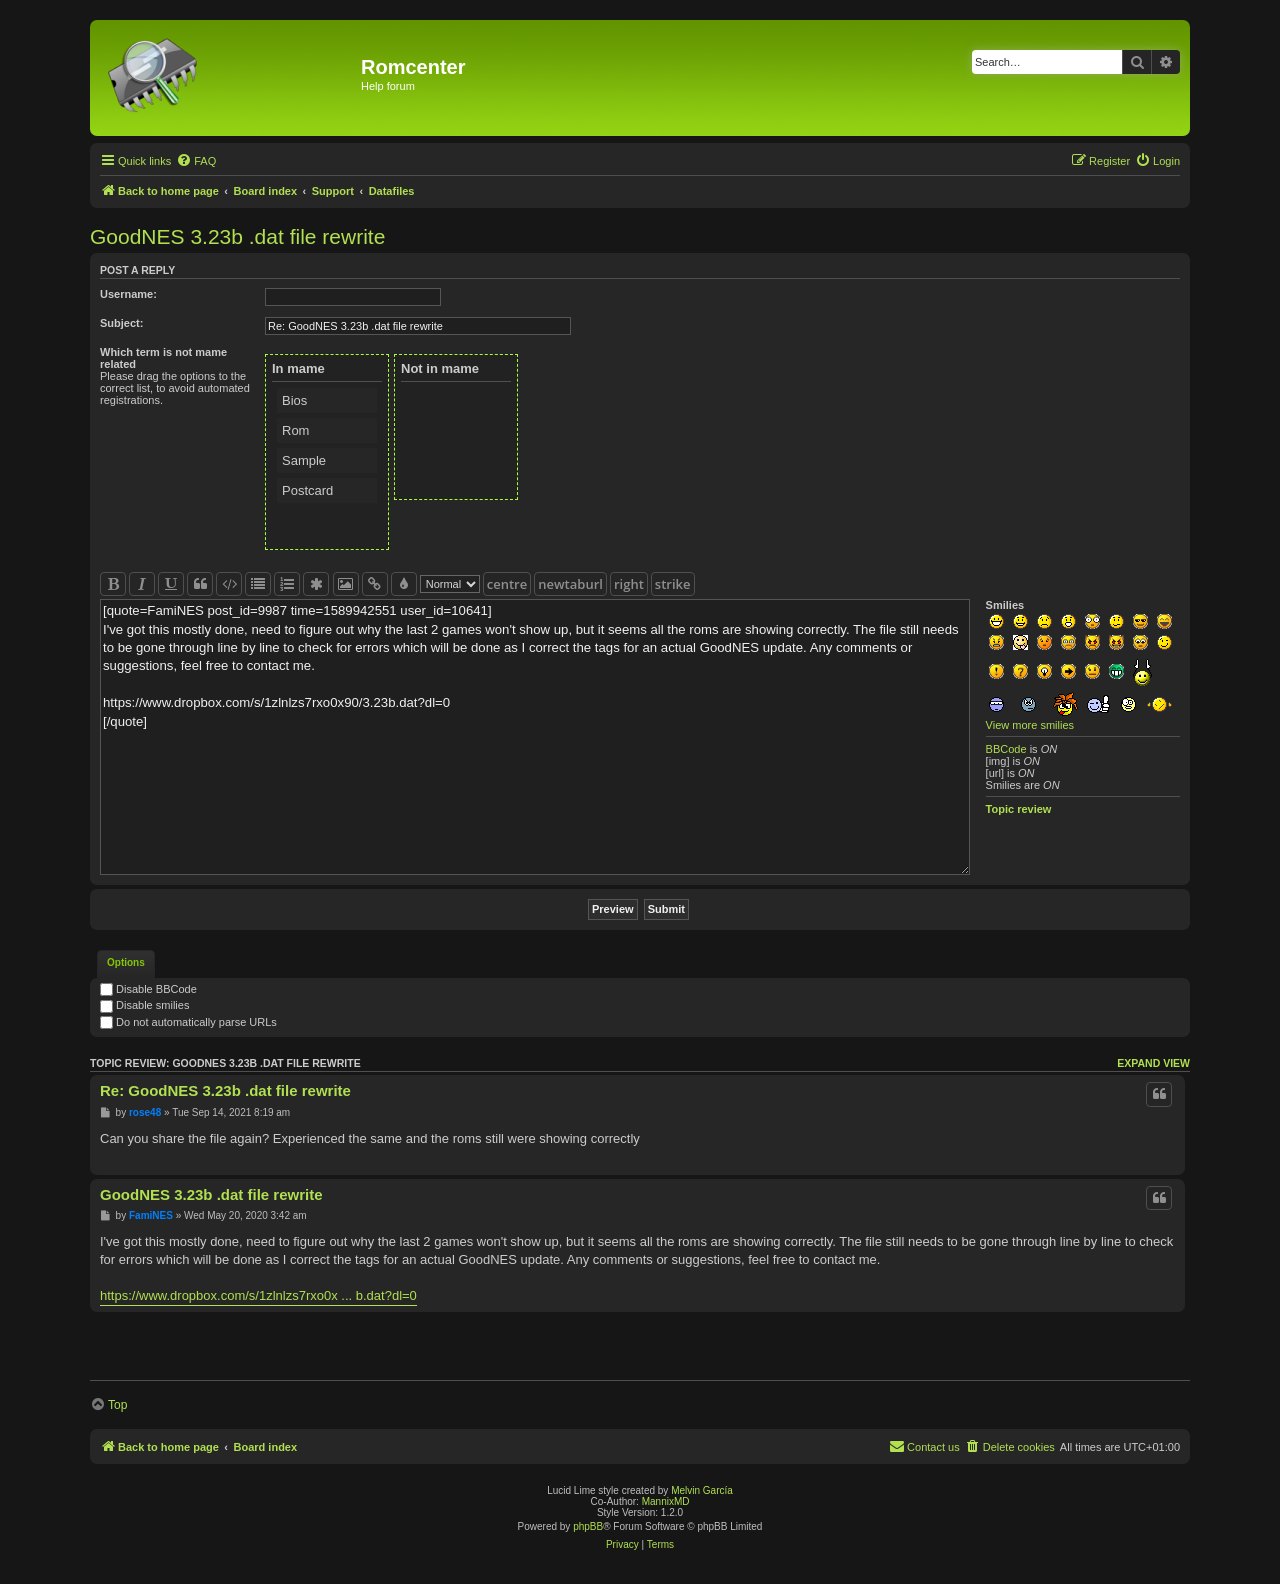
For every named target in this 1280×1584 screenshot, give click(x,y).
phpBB (588, 1526)
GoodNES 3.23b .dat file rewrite (237, 236)
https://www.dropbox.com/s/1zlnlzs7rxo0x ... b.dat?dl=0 (258, 1295)
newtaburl (570, 584)
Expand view (1153, 1063)
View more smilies (1030, 725)
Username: (128, 294)
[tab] (126, 964)
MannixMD (666, 1501)
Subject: (121, 323)
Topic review (1019, 809)
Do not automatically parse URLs (188, 1022)
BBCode (1006, 749)
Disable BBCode (148, 989)
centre (507, 584)
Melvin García (702, 1490)
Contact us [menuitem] (924, 1446)
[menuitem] (196, 161)
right (629, 584)
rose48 (145, 1112)
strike (673, 584)
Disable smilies (144, 1005)
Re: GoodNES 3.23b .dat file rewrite (225, 1090)
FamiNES (151, 1215)
